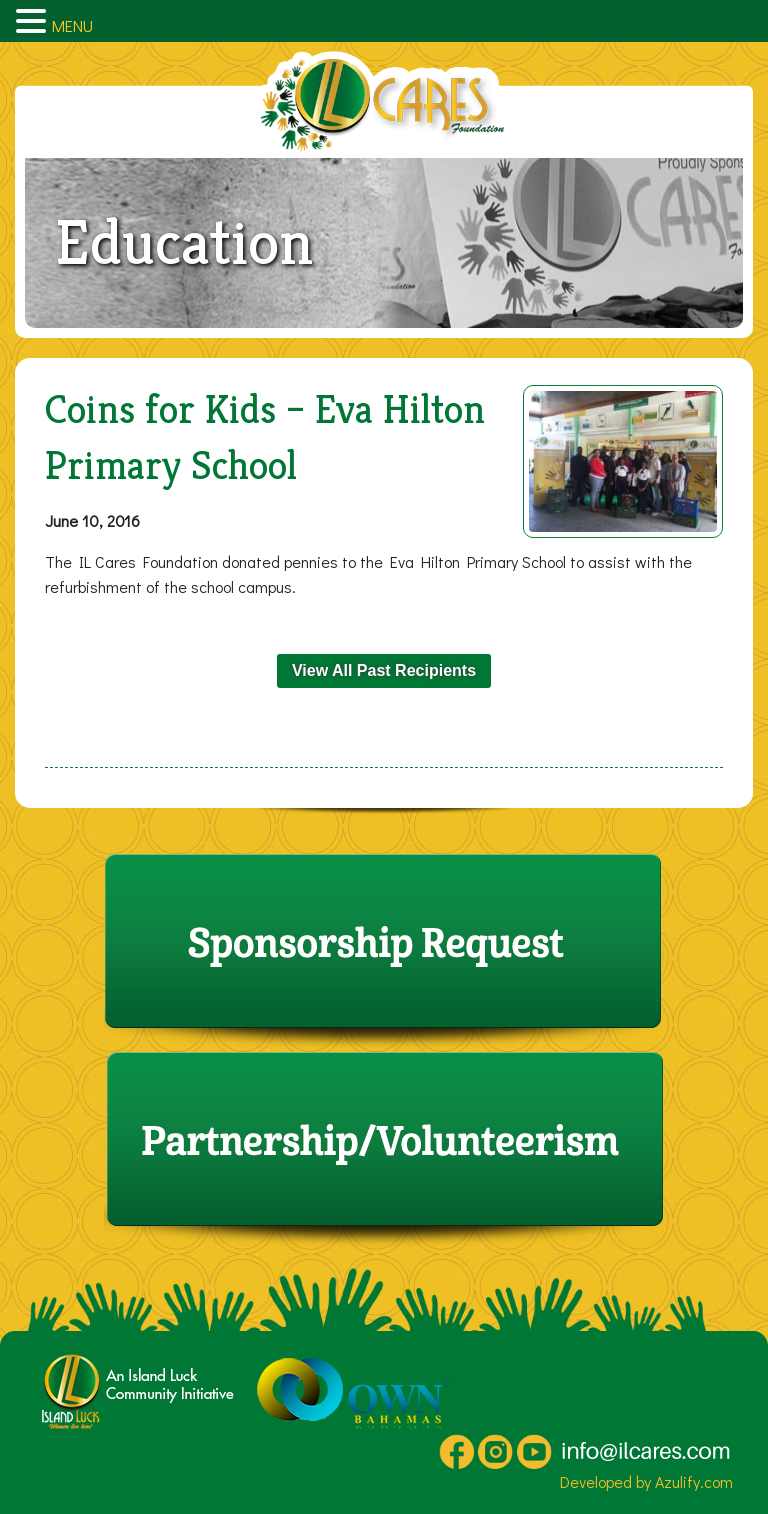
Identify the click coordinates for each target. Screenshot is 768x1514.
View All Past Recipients (384, 670)
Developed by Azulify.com (646, 1481)
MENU (72, 25)
